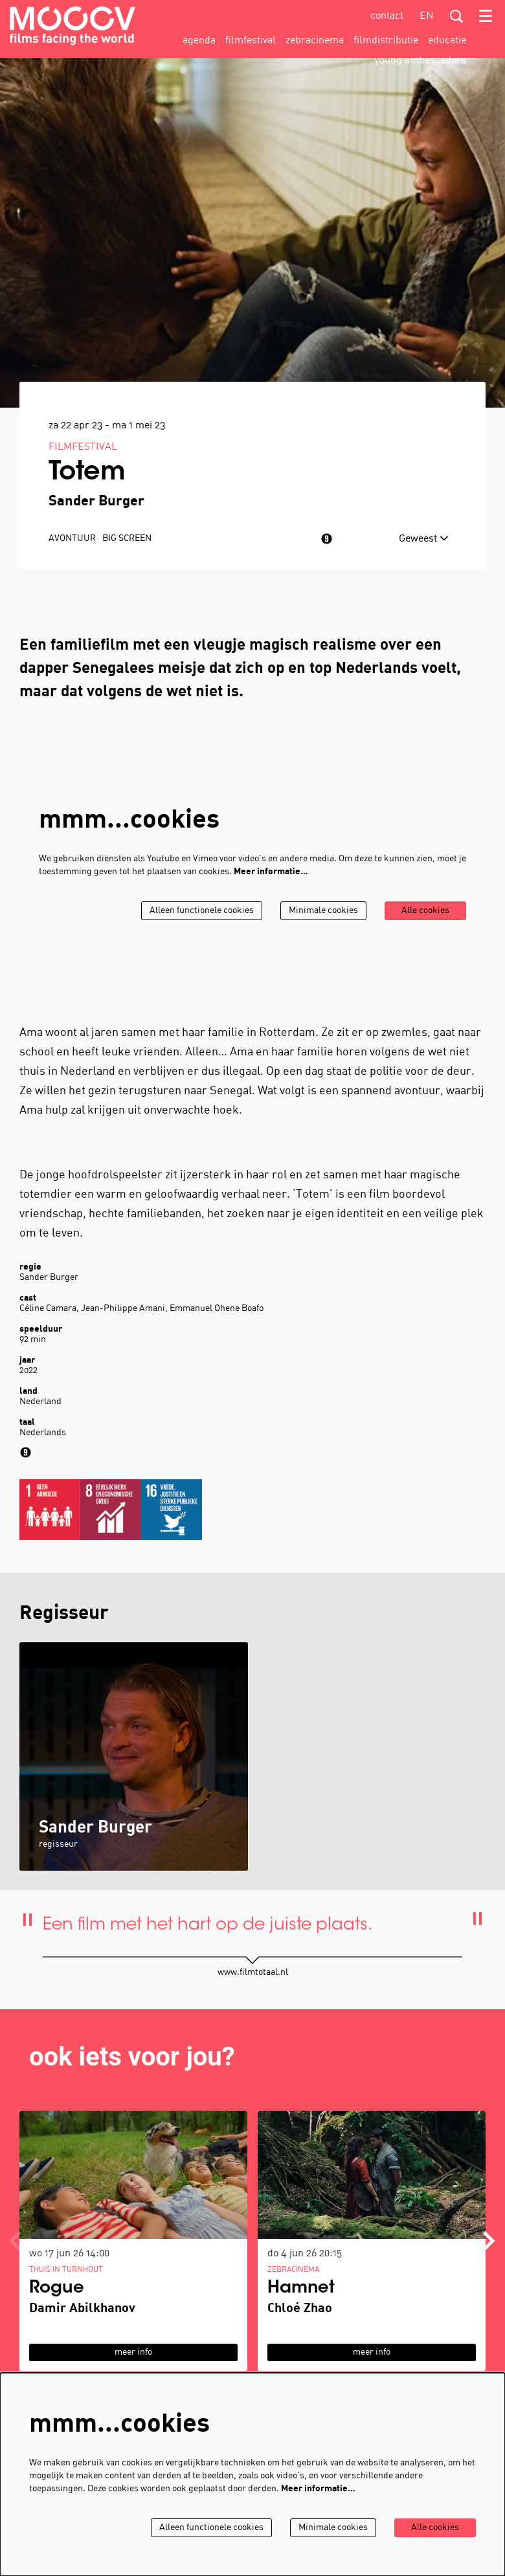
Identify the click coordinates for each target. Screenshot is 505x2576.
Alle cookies (425, 911)
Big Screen (127, 538)
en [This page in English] (427, 16)
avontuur (72, 538)
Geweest (424, 538)
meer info (133, 2352)
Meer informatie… (271, 872)
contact (386, 16)
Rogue (56, 2288)
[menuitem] (199, 41)
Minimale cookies (323, 911)
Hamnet (301, 2288)
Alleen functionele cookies (202, 911)
